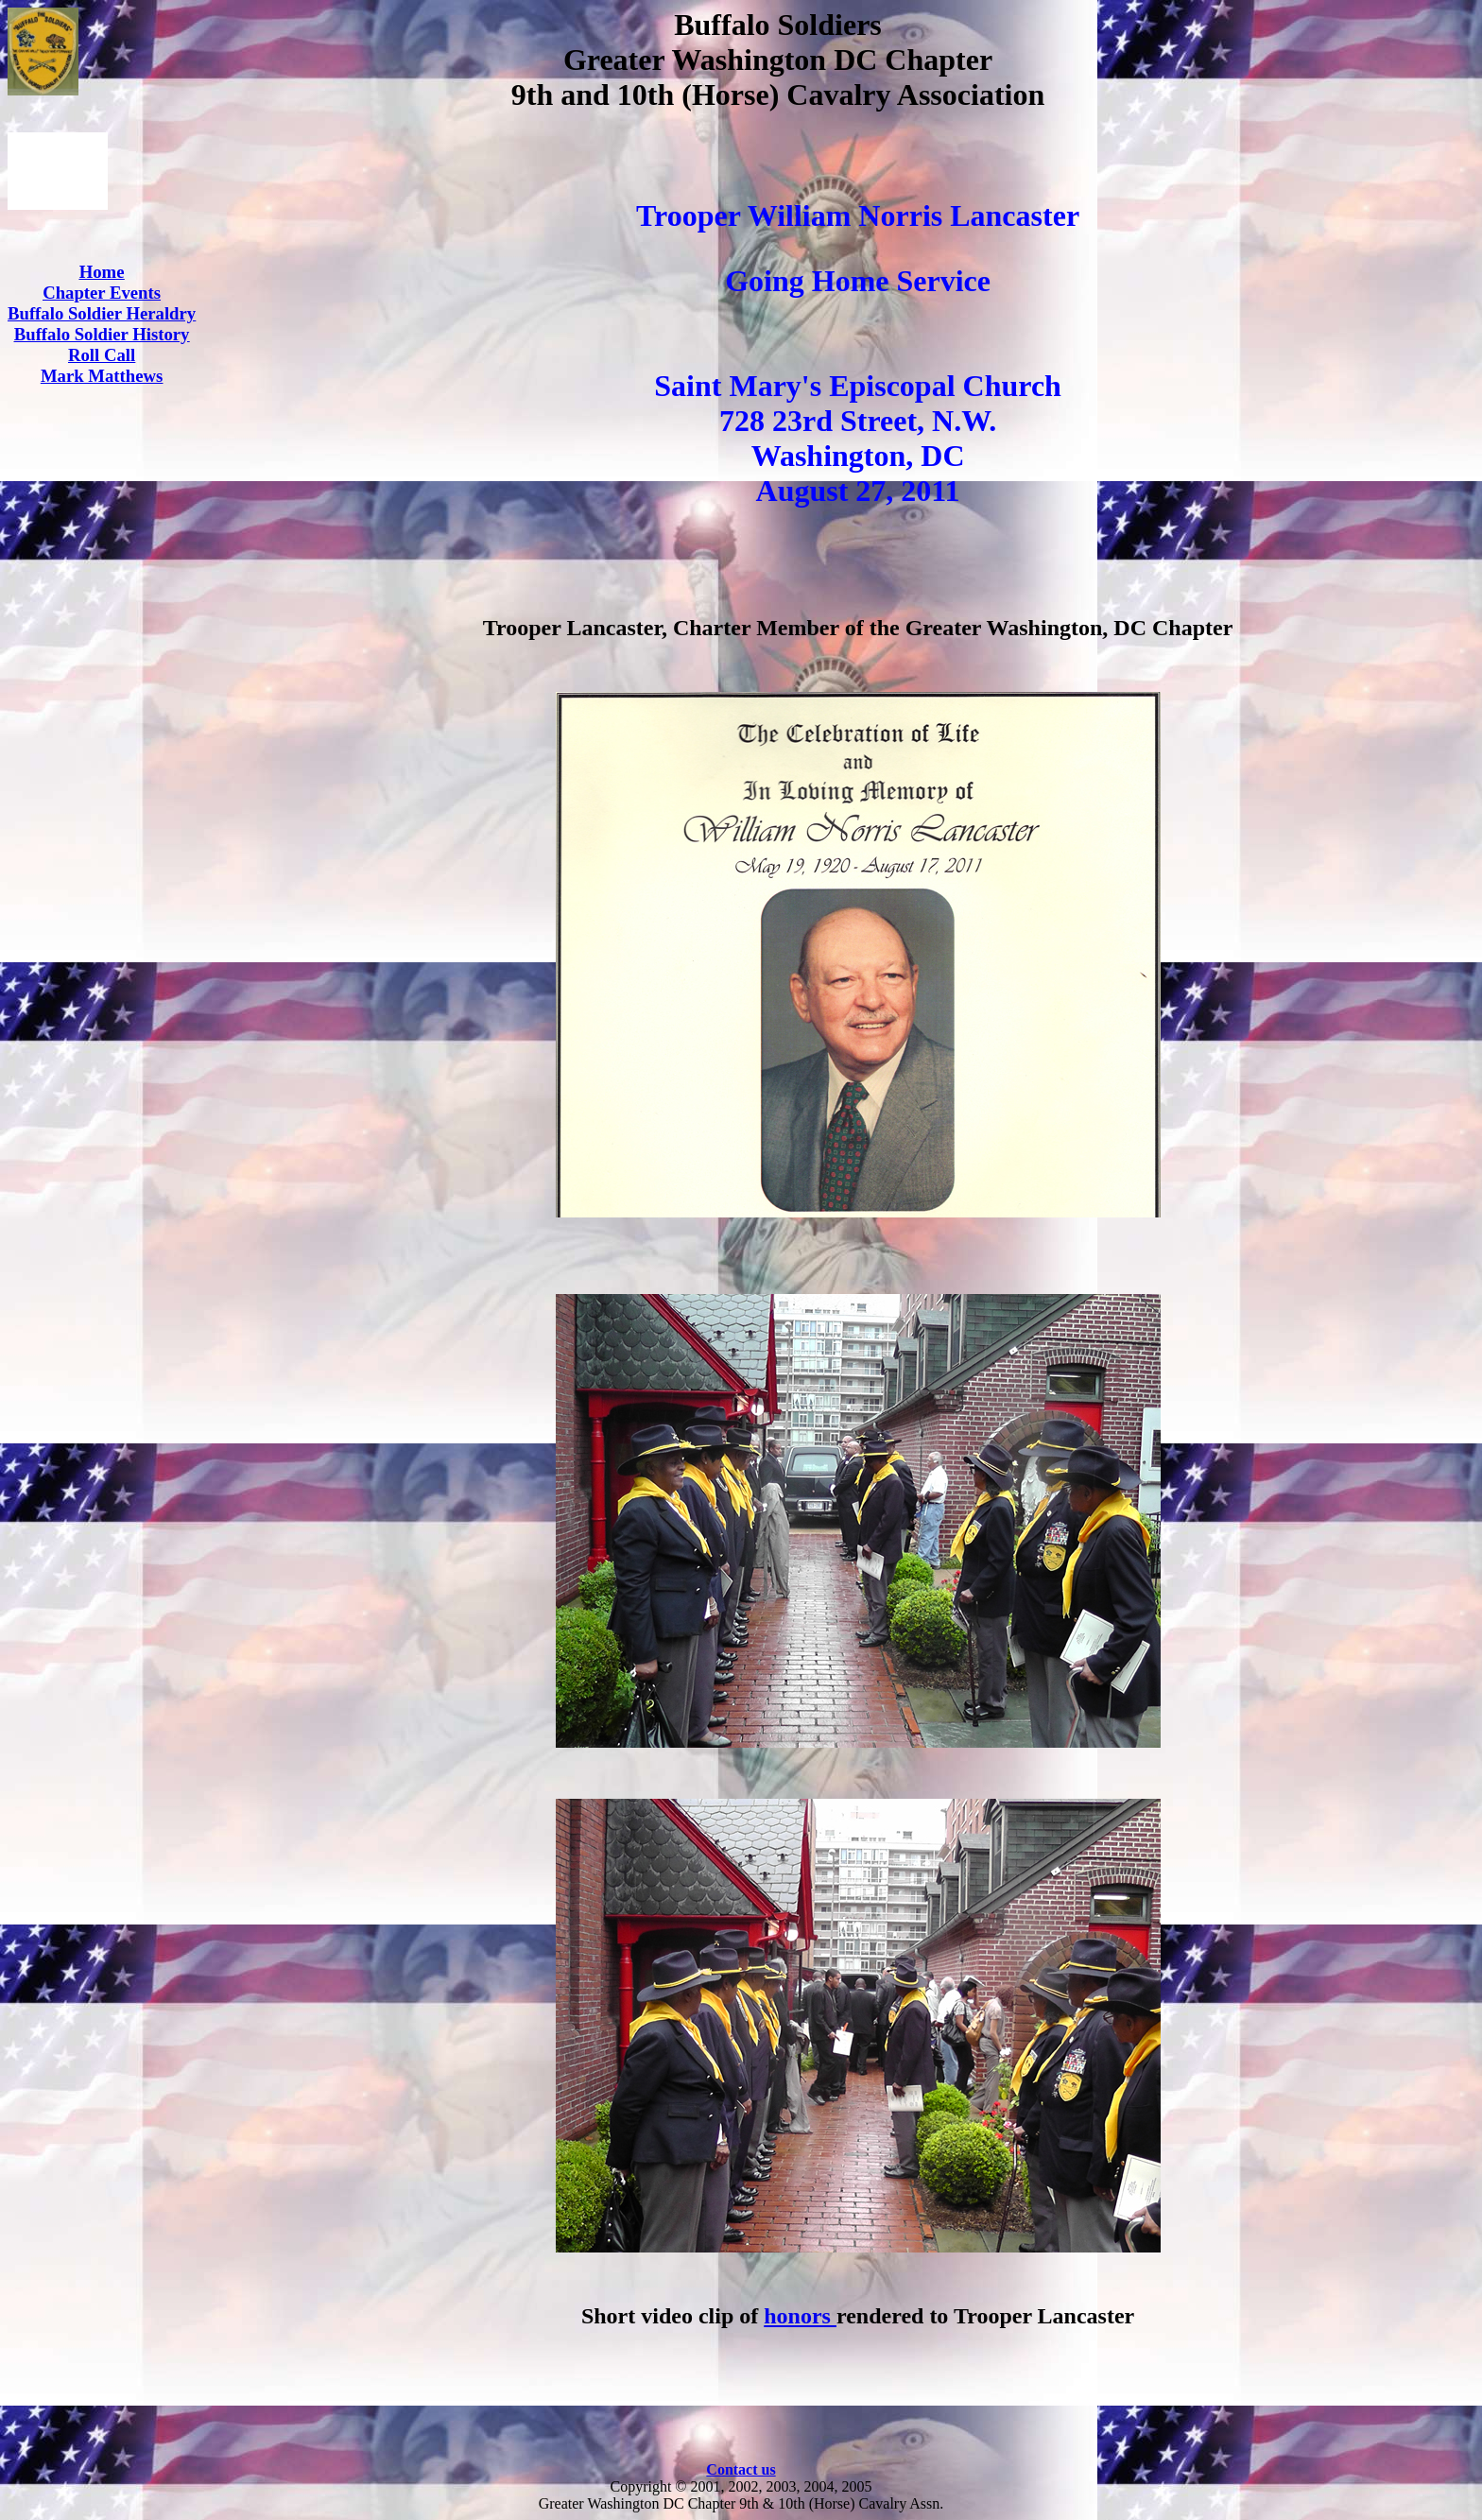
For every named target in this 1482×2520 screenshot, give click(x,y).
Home (102, 272)
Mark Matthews (102, 376)
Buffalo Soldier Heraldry (102, 313)
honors (800, 2316)
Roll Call (101, 355)
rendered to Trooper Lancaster (985, 2316)
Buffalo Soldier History (102, 334)
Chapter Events (102, 292)
